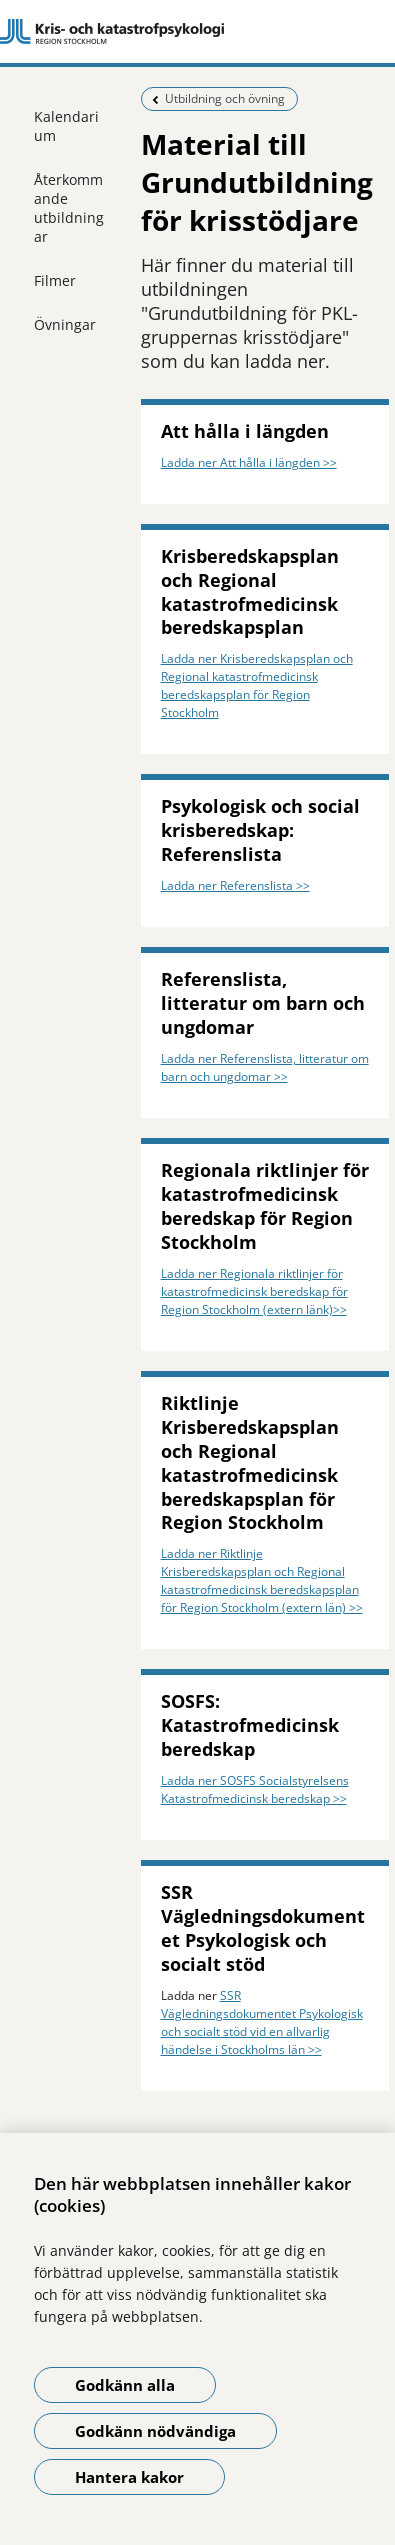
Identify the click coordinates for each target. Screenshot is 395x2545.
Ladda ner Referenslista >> (235, 885)
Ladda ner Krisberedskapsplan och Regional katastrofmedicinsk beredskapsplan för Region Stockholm (257, 685)
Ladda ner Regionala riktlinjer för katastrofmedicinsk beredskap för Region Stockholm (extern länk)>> (254, 1291)
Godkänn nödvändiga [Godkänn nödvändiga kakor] (155, 2431)
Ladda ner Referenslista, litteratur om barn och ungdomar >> (265, 1067)
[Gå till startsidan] (197, 32)
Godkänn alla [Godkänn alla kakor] (125, 2385)
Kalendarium (66, 126)
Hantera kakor (129, 2477)
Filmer (55, 280)
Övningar (65, 324)
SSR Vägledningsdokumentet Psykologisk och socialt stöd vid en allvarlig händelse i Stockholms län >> (262, 2022)
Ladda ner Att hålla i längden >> (249, 462)
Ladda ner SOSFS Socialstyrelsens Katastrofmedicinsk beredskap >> (255, 1789)
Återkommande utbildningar (69, 208)
